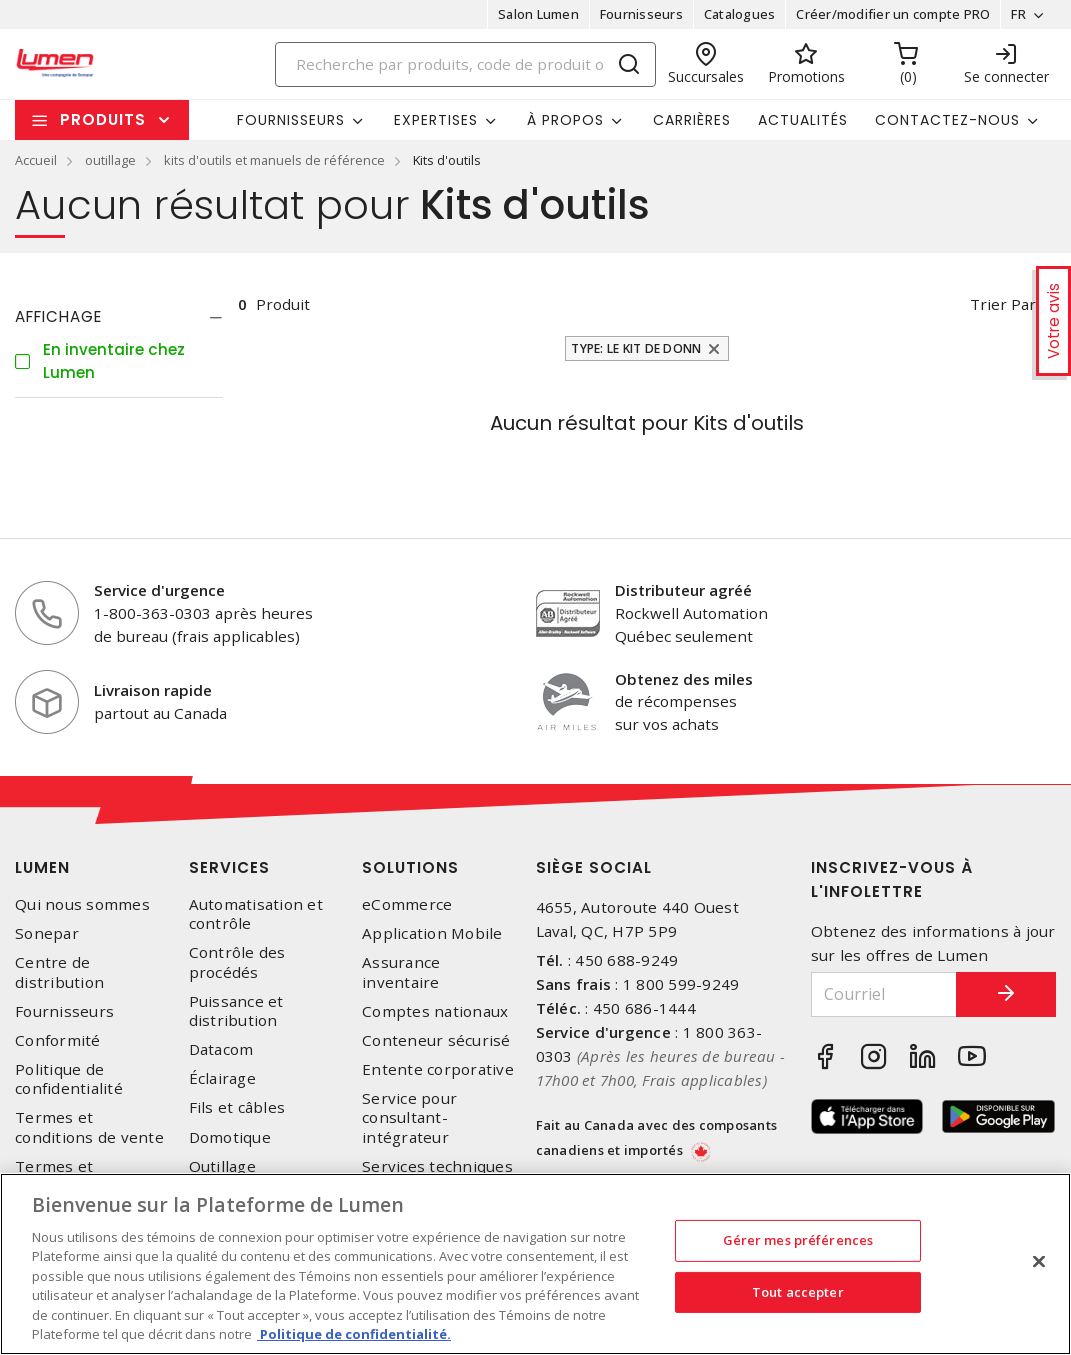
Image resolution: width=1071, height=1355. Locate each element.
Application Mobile (432, 933)
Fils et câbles (237, 1107)
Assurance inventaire (401, 972)
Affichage (58, 316)
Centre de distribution (59, 972)
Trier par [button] (1003, 304)
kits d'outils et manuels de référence (274, 160)
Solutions (410, 867)
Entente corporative (438, 1069)
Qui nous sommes (82, 904)
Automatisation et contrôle (256, 914)
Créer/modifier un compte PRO (893, 14)
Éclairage (222, 1078)
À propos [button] (565, 120)
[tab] (119, 317)
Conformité (58, 1040)
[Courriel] (884, 994)
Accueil (36, 160)
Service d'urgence (159, 590)
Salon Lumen (538, 14)
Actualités (803, 120)
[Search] (465, 64)
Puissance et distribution (236, 1011)
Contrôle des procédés (237, 962)
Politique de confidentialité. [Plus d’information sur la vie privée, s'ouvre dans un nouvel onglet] (354, 1334)
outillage (110, 160)
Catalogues (740, 14)
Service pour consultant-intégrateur (409, 1117)
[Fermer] (1039, 1261)
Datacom (221, 1049)
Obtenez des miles (684, 679)
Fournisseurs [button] (291, 120)
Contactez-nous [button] (947, 120)
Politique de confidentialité (69, 1079)
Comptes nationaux (435, 1011)
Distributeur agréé (683, 590)
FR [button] (1018, 14)
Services (229, 867)
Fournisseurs (641, 14)
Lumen (42, 867)
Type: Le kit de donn (636, 348)
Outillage (222, 1166)
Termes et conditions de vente (89, 1127)
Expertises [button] (436, 120)
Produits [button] (103, 119)
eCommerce (407, 904)
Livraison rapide (153, 690)
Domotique (230, 1137)
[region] (535, 1264)
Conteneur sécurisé (436, 1040)
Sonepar (47, 933)
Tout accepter (798, 1291)
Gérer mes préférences (798, 1240)
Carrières (692, 120)
